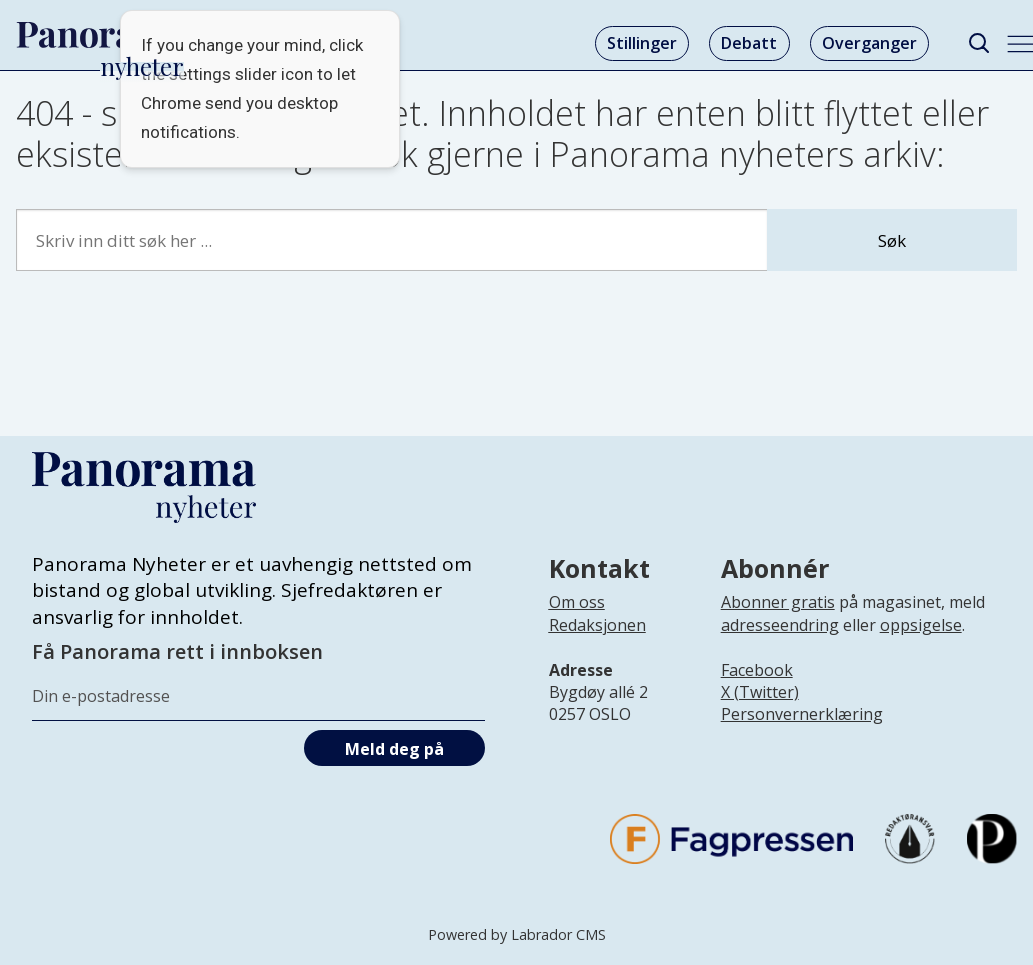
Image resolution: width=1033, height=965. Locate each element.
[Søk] (978, 43)
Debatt (749, 43)
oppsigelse (921, 625)
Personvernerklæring (802, 714)
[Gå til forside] (101, 35)
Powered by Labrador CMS (517, 934)
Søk (892, 240)
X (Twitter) (760, 692)
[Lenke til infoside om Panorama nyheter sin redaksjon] (597, 641)
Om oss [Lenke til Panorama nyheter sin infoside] (577, 602)
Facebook (757, 670)
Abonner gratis (778, 602)
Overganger (869, 43)
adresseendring (780, 625)
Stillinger (642, 43)
